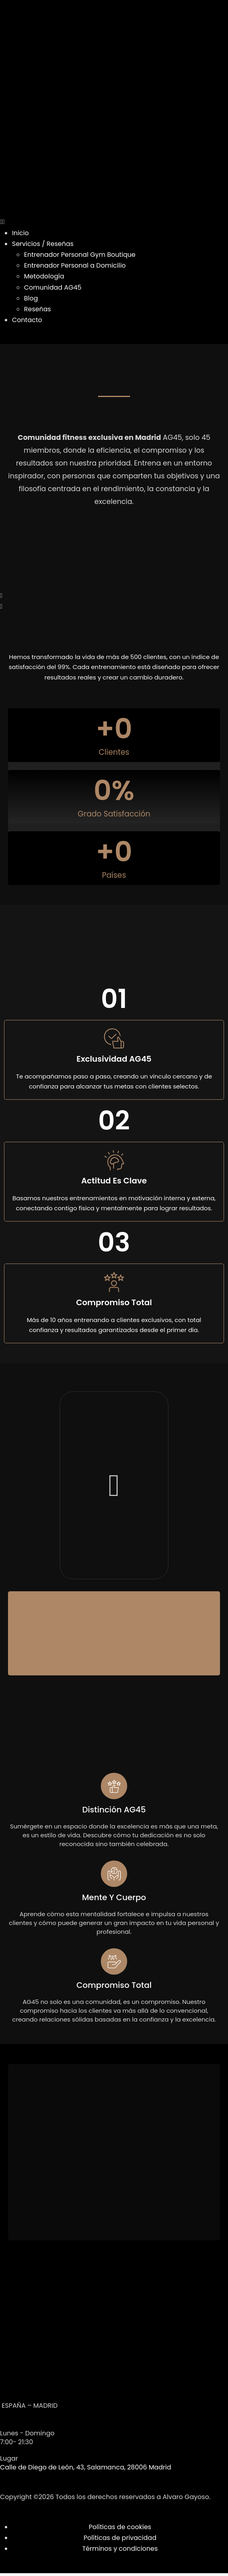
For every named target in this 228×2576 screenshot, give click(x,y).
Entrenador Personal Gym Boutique (80, 254)
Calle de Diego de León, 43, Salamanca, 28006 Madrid (85, 2467)
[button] (114, 221)
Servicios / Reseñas (43, 243)
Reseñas (37, 309)
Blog (31, 298)
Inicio (20, 233)
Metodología (44, 276)
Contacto (27, 320)
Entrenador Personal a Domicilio (75, 265)
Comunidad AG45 (53, 287)
